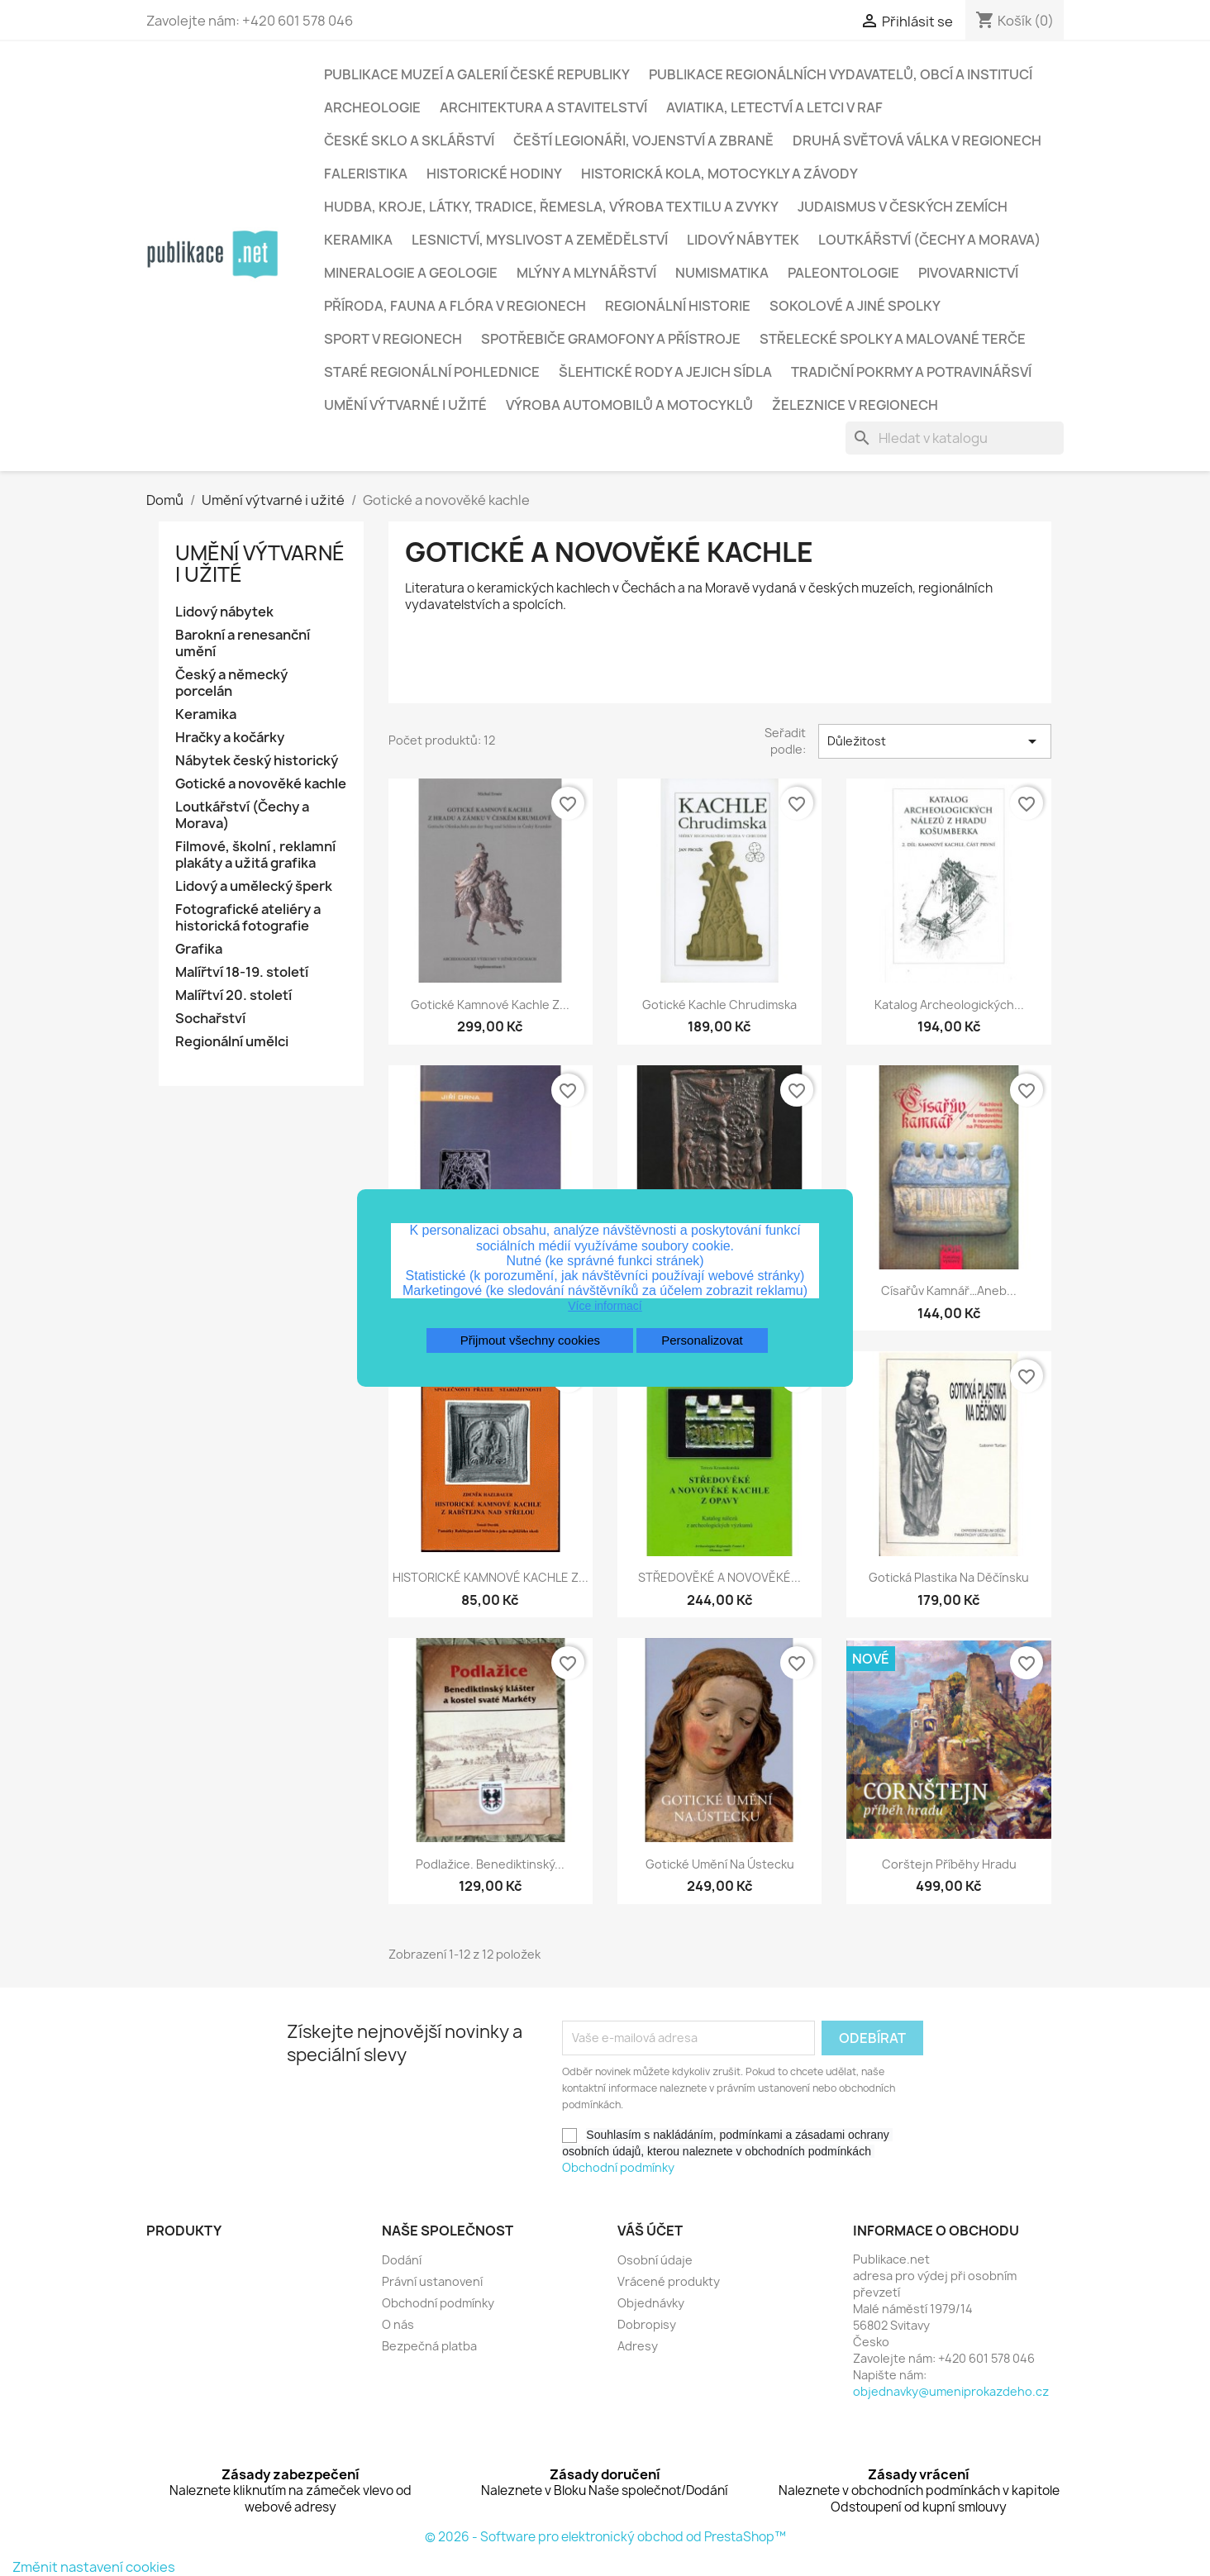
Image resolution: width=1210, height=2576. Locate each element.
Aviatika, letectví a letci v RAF (774, 107)
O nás (398, 2324)
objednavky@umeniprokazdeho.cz (951, 2391)
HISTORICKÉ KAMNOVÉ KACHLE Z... (490, 1577)
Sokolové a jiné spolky (855, 306)
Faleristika (365, 173)
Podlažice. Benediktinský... (490, 1864)
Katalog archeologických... (949, 1004)
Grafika (198, 949)
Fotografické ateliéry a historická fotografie (248, 918)
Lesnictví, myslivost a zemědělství (540, 240)
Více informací (604, 1305)
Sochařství (210, 1018)
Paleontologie (843, 273)
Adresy (637, 2346)
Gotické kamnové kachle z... (490, 1004)
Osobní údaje (655, 2260)
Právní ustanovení (432, 2281)
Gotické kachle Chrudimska (719, 1004)
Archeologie (372, 107)
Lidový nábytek (743, 240)
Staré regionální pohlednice (432, 372)
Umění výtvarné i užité (405, 405)
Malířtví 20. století (233, 995)
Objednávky (650, 2303)
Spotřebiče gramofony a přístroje (611, 339)
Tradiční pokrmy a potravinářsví (911, 372)
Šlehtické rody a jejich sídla (665, 372)
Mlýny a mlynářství (586, 273)
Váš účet (650, 2230)
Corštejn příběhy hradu (949, 1864)
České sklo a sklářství (409, 140)
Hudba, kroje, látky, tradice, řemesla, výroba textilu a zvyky (551, 207)
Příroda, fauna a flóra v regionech (455, 306)
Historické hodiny (494, 173)
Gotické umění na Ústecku (719, 1864)
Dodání (402, 2260)
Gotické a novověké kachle (260, 784)
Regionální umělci (231, 1041)
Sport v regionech (393, 339)
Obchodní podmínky (618, 2167)
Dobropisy (646, 2324)
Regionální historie (677, 306)
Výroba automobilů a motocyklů (629, 405)
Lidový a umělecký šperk (253, 886)
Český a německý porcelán (231, 683)
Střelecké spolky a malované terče (893, 339)
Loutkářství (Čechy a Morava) (929, 240)
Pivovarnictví (968, 273)
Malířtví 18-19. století (241, 972)
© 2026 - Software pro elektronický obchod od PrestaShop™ (605, 2536)
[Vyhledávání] (955, 438)
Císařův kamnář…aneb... (949, 1290)
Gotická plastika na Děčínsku (949, 1577)
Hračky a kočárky (229, 737)
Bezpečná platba (429, 2346)
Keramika (358, 240)
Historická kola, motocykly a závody (719, 173)
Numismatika (722, 273)
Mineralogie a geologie (411, 273)
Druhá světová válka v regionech (917, 140)
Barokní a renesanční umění (242, 643)
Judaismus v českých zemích (903, 207)
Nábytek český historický (256, 760)
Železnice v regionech (855, 405)
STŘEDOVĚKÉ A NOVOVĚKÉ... (719, 1577)
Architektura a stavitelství (543, 107)
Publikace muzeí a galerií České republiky (477, 74)
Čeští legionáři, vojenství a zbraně (643, 140)
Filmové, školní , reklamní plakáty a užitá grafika (255, 855)
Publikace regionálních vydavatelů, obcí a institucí (840, 74)
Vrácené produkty (668, 2281)
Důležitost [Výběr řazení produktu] (934, 741)
